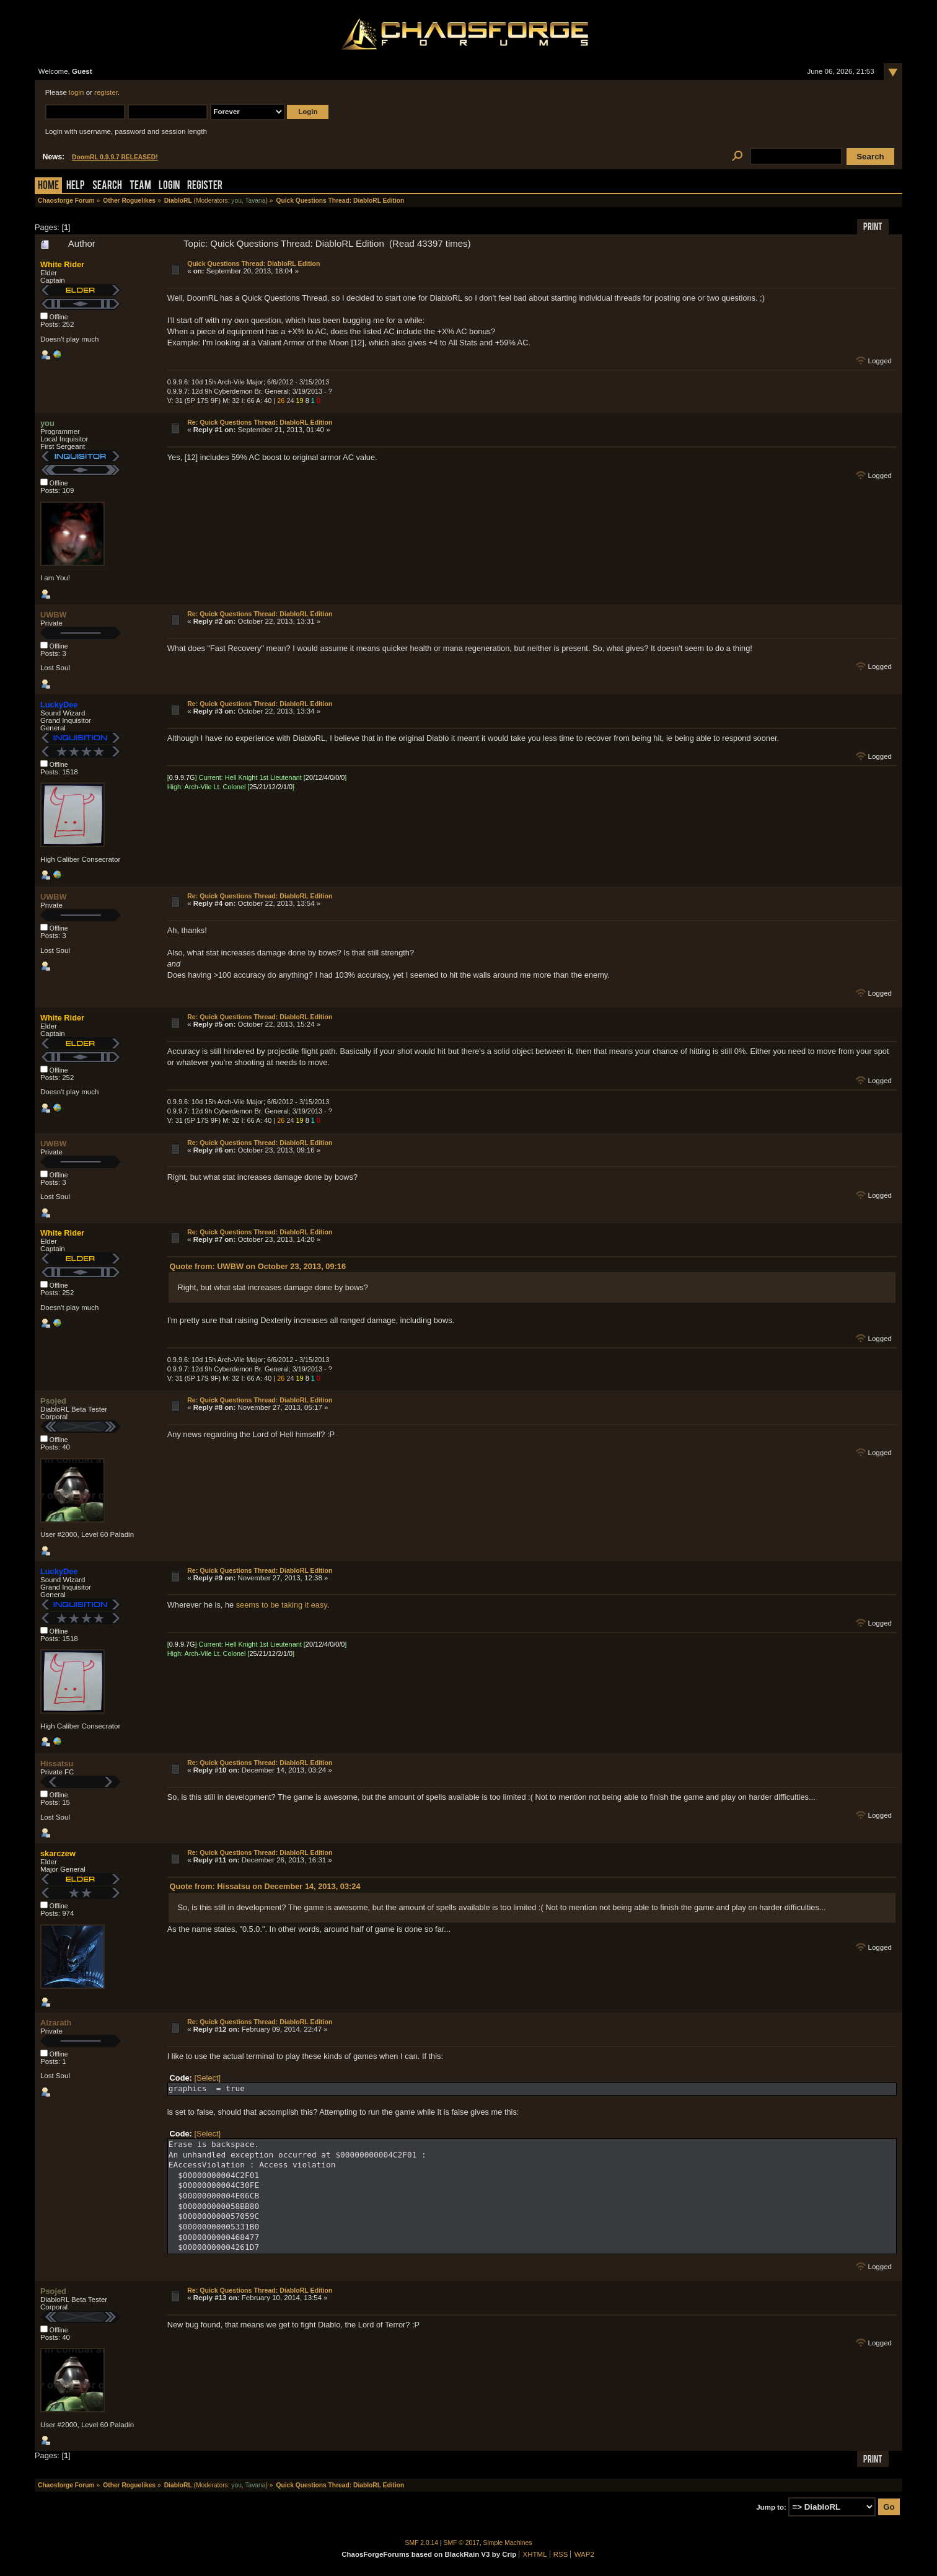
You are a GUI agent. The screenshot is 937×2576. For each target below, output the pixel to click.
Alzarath (56, 2022)
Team (140, 186)
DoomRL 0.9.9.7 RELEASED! (115, 157)
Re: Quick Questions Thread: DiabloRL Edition (259, 422)
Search (107, 186)
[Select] (207, 2077)
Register (204, 186)
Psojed (53, 1400)
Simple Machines (507, 2542)
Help (75, 186)
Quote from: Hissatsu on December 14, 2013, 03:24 (265, 1886)
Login (169, 186)
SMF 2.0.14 (422, 2542)
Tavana (255, 200)
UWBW (53, 614)
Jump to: (771, 2507)
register (106, 92)
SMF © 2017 (462, 2542)
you (236, 200)
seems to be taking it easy (281, 1604)
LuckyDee (58, 704)
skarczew (58, 1853)
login (76, 92)
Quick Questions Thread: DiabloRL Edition (253, 263)
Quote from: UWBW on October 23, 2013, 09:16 (258, 1266)
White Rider (62, 264)
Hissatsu (56, 1763)
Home (48, 186)
